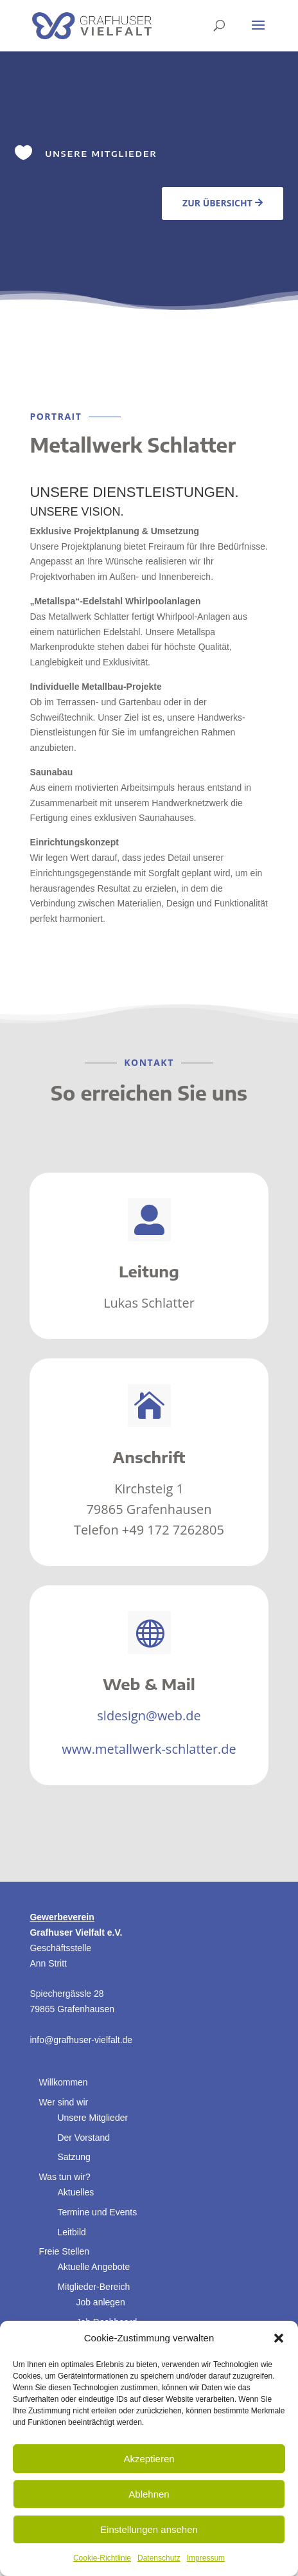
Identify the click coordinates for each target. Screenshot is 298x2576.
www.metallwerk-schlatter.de (149, 1749)
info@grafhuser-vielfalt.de (81, 2040)
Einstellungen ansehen (149, 2529)
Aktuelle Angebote (93, 2267)
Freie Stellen (64, 2251)
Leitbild (71, 2232)
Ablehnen (148, 2494)
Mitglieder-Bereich (93, 2287)
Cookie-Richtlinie (102, 2557)
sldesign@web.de (148, 1715)
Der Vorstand (83, 2137)
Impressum (206, 2557)
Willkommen (63, 2082)
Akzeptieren (148, 2458)
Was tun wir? (64, 2177)
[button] (278, 2338)
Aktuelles (75, 2192)
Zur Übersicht (217, 203)
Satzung (73, 2157)
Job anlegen (100, 2302)
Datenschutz (158, 2557)
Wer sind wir (63, 2102)
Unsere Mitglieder (92, 2117)
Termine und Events (97, 2212)
